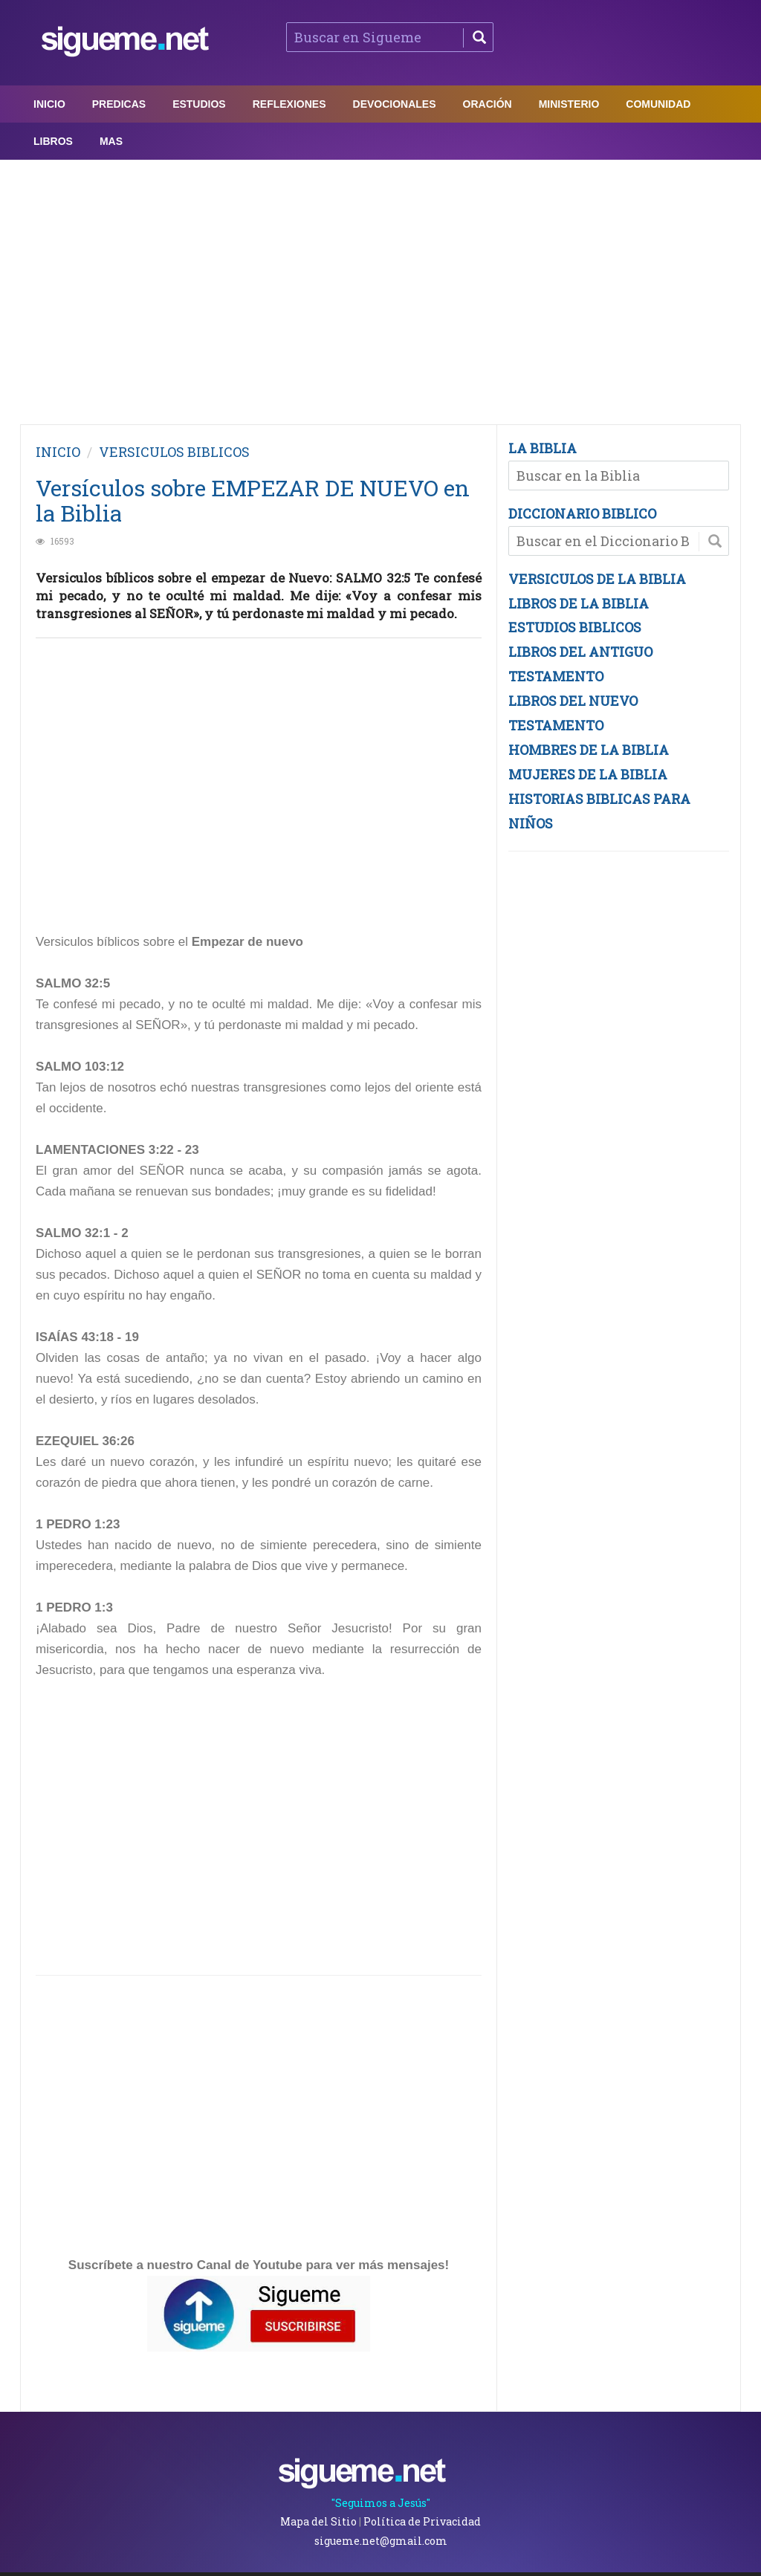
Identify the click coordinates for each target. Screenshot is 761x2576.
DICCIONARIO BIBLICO (582, 513)
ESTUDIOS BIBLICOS (574, 627)
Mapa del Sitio (318, 2521)
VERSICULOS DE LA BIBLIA (597, 579)
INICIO (58, 452)
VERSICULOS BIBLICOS (174, 452)
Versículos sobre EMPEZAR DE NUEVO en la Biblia (253, 500)
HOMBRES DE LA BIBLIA (588, 750)
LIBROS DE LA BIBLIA (578, 603)
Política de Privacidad (422, 2521)
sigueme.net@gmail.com (380, 2541)
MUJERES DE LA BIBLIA (587, 774)
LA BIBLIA (542, 448)
